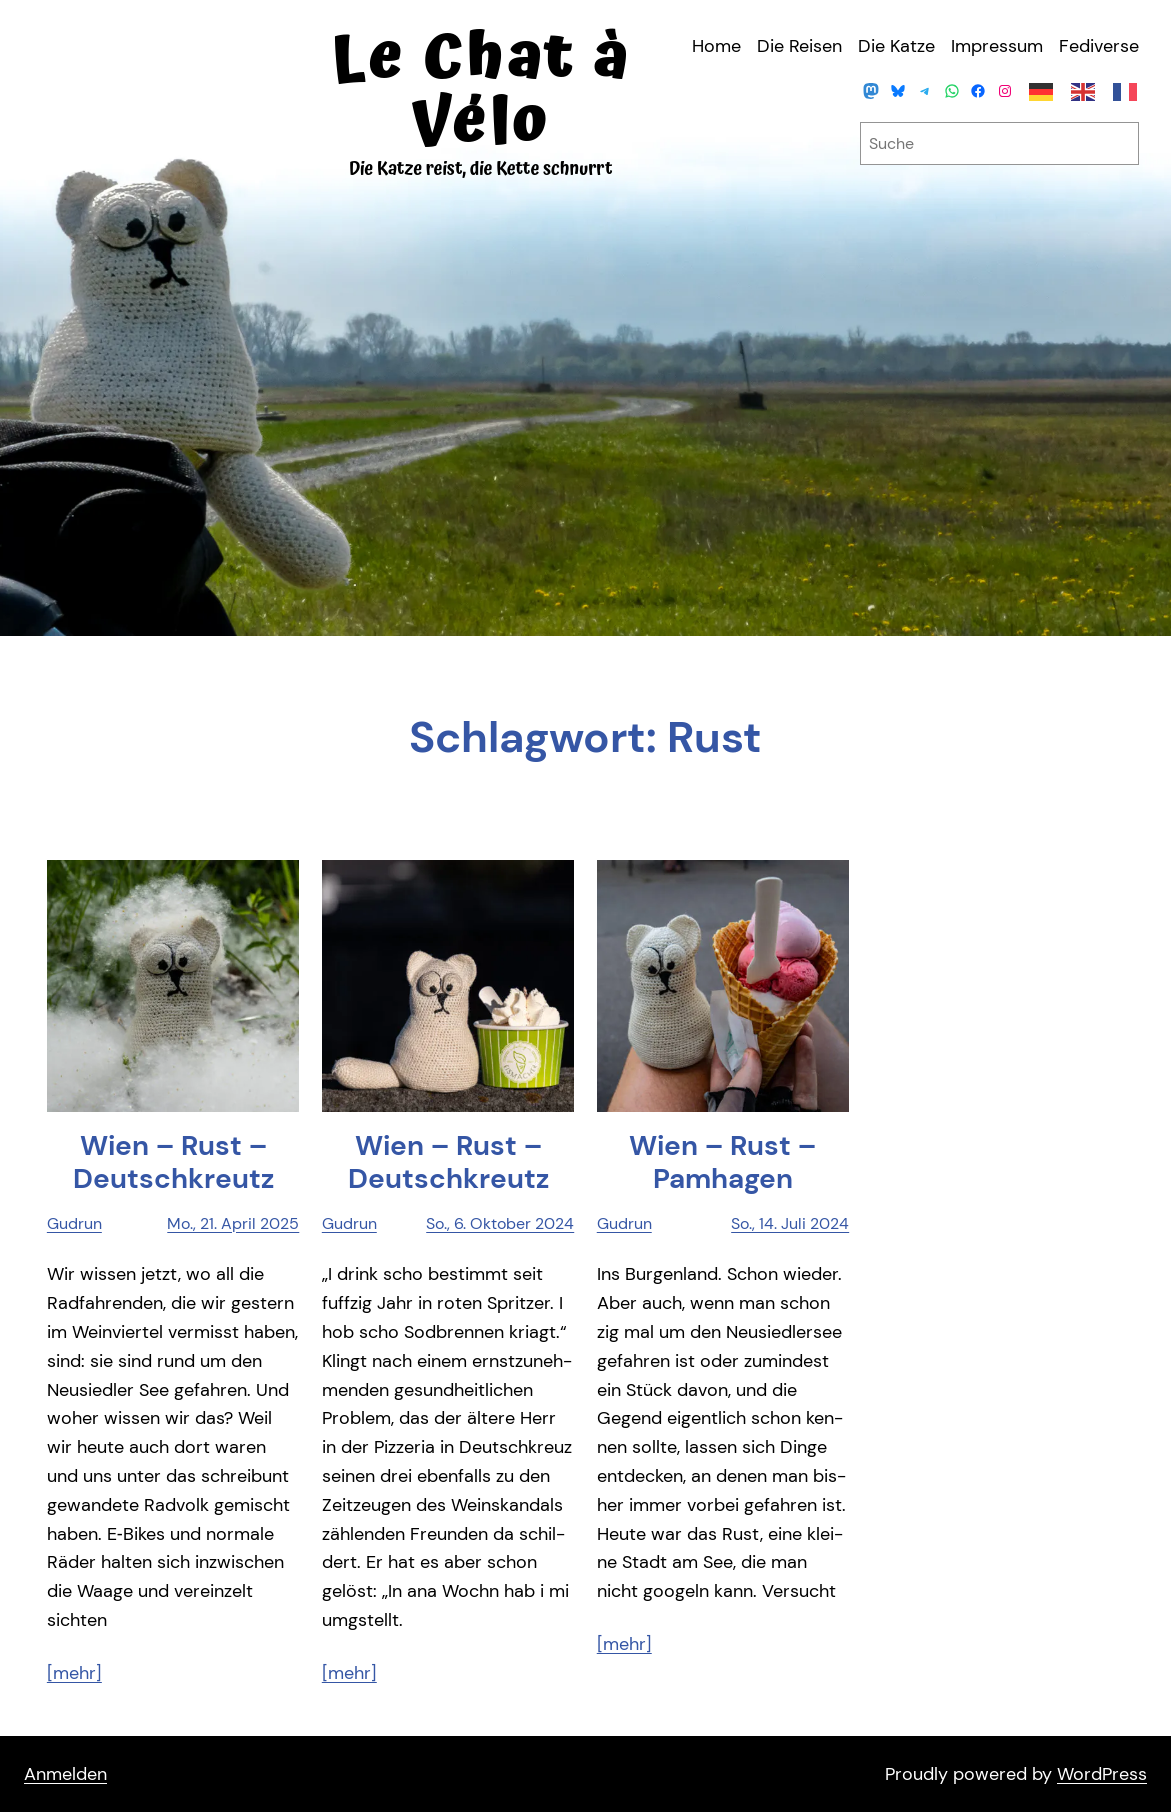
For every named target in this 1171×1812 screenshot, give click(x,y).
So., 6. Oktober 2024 (500, 1223)
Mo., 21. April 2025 (233, 1223)
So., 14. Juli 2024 (790, 1223)
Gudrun (74, 1223)
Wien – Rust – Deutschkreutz (173, 1162)
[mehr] (74, 1673)
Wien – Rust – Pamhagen (722, 1162)
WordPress (1102, 1774)
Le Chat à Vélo (481, 90)
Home (716, 46)
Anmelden (65, 1774)
